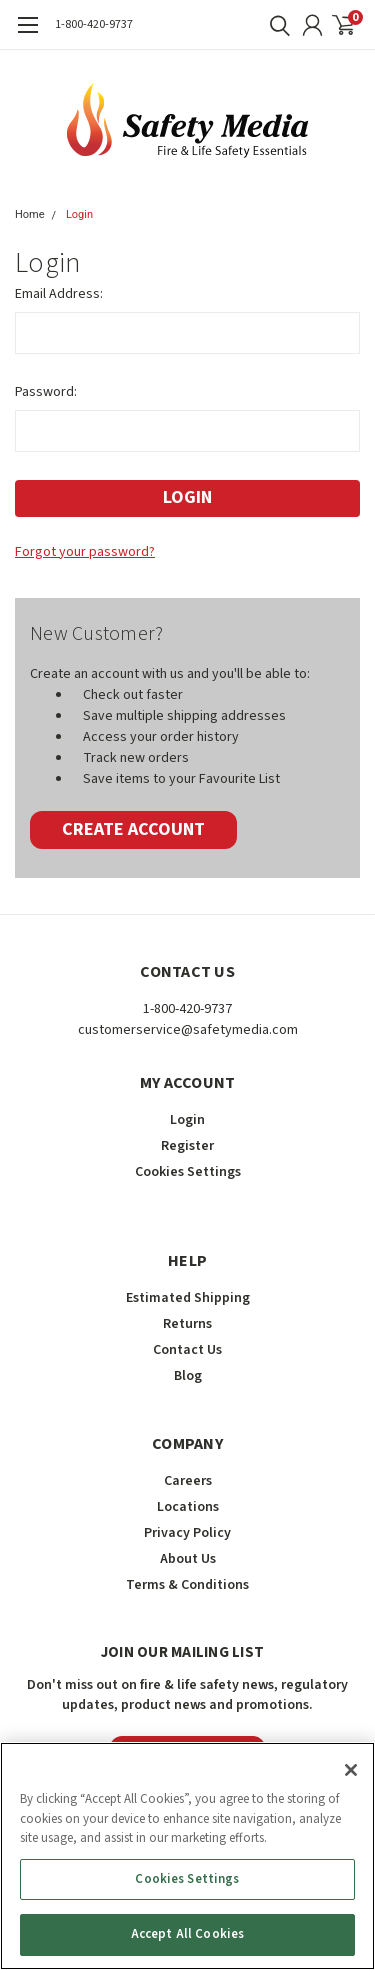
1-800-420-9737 (94, 24)
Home (30, 214)
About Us (188, 1559)
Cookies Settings (188, 1172)
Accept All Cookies (187, 1934)
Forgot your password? (85, 552)
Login (79, 214)
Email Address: (59, 294)
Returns (187, 1324)
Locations (188, 1507)
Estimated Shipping (188, 1298)
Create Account (133, 829)
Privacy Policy (187, 1533)
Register (187, 1146)
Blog (188, 1376)
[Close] (351, 1770)
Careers (188, 1481)
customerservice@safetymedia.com (188, 1030)
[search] (275, 25)
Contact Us (187, 1350)
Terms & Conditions (187, 1585)
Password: (46, 392)
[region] (187, 1856)
